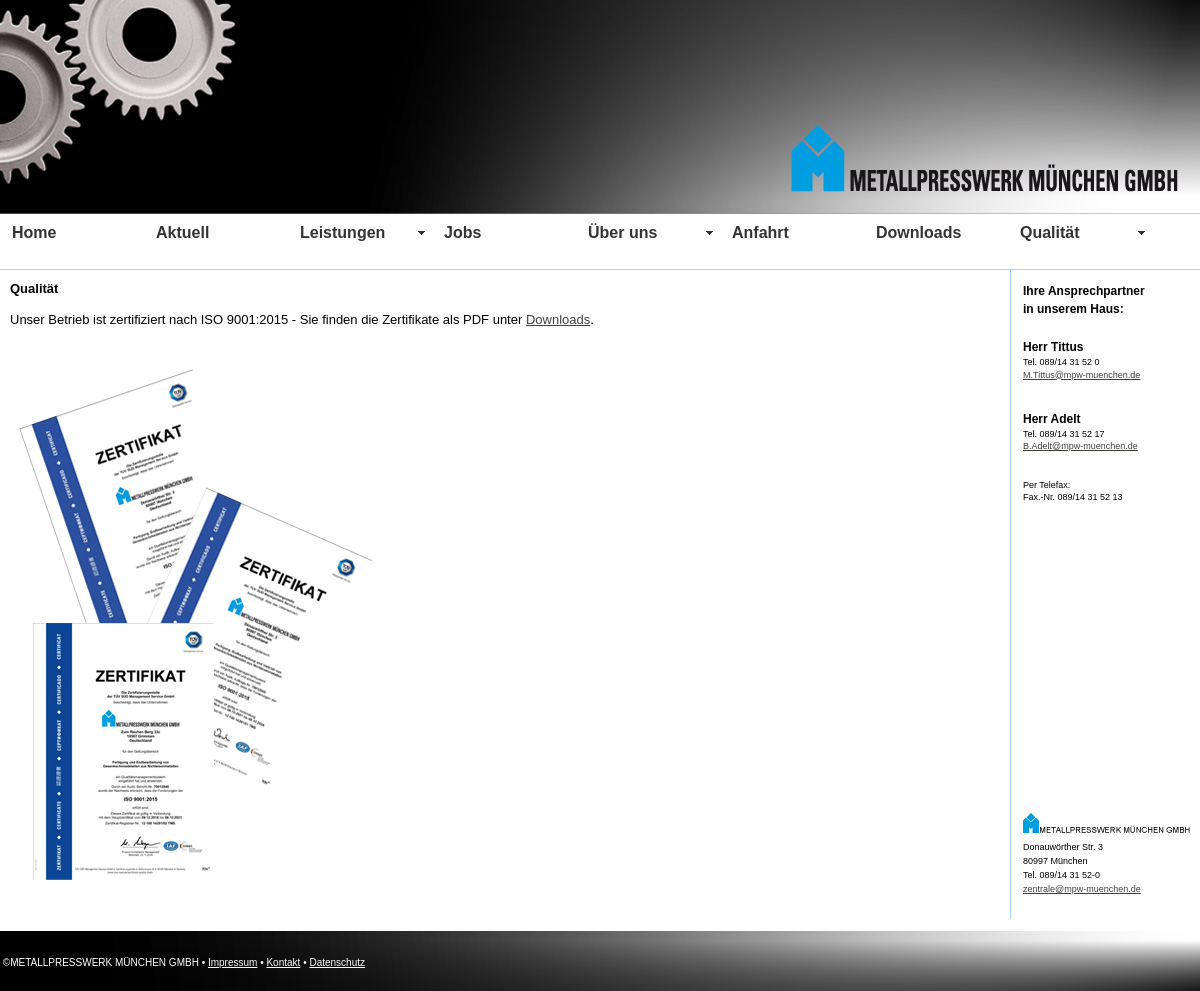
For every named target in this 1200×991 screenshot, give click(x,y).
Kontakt (283, 962)
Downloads (558, 319)
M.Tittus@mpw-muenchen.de (1081, 375)
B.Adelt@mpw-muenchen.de (1080, 446)
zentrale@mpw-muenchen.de (1082, 889)
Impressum (232, 962)
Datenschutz (337, 962)
